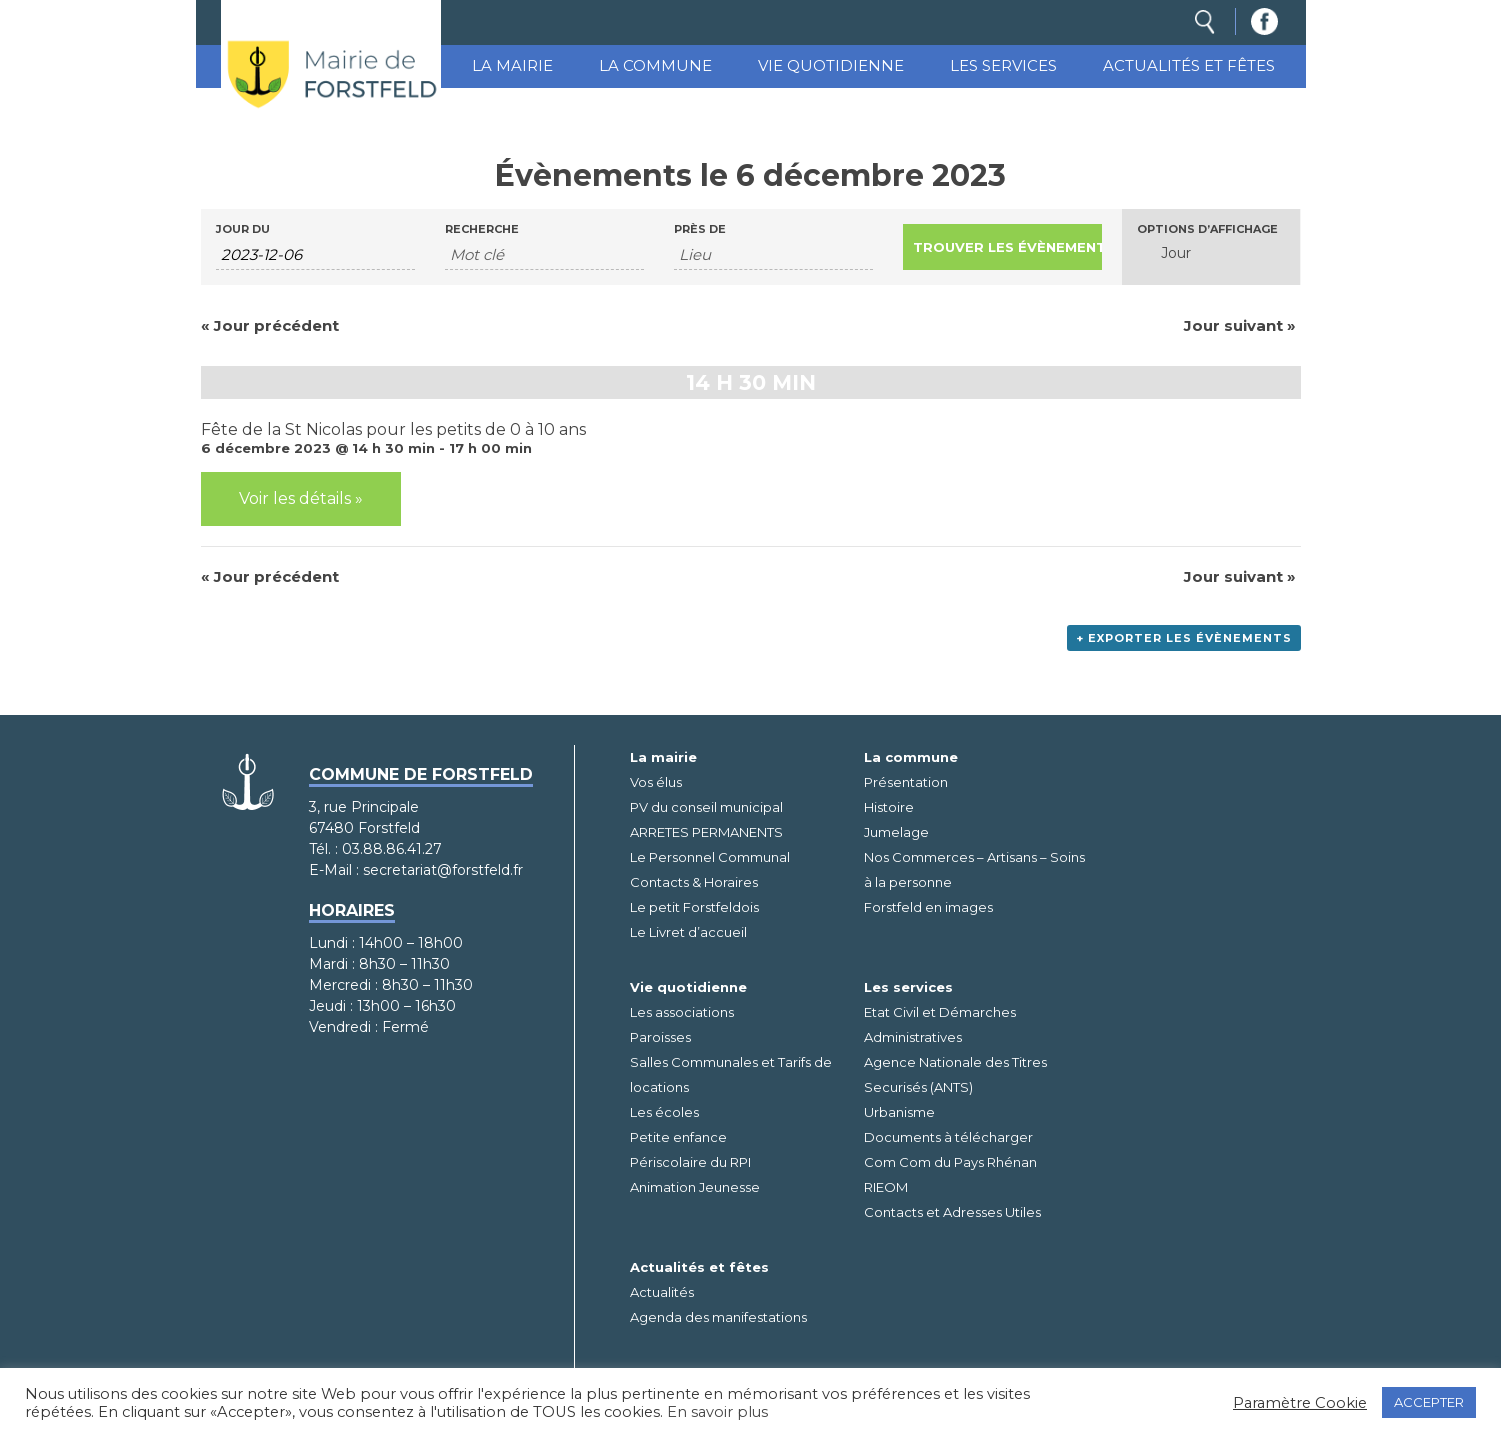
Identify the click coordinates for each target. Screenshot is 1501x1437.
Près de (700, 229)
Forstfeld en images (928, 907)
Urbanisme (899, 1112)
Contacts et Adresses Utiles (952, 1212)
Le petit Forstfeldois (694, 907)
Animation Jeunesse (695, 1187)
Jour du (243, 229)
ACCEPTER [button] (1429, 1402)
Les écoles (664, 1112)
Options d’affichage (1207, 229)
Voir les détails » (301, 498)
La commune (655, 65)
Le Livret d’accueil (688, 932)
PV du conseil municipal (706, 807)
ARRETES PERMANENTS (706, 832)
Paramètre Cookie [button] (1300, 1403)
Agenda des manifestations (718, 1317)
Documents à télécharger (948, 1137)
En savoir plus (717, 1412)
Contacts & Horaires (694, 882)
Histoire (889, 807)
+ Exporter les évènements (1184, 638)
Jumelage (896, 832)
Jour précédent (270, 325)
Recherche (482, 229)
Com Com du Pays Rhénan (950, 1162)
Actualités (662, 1292)
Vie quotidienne (831, 65)
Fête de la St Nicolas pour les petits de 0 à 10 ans (393, 429)
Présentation (906, 782)
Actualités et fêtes (1189, 65)
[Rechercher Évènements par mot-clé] (544, 255)
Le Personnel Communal (710, 857)
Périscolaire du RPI (690, 1162)
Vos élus (656, 782)
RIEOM (886, 1187)
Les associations (682, 1012)
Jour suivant (1240, 325)
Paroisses (660, 1037)
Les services (1003, 65)
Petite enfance (678, 1137)
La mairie (512, 65)
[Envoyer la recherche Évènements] (1002, 247)
